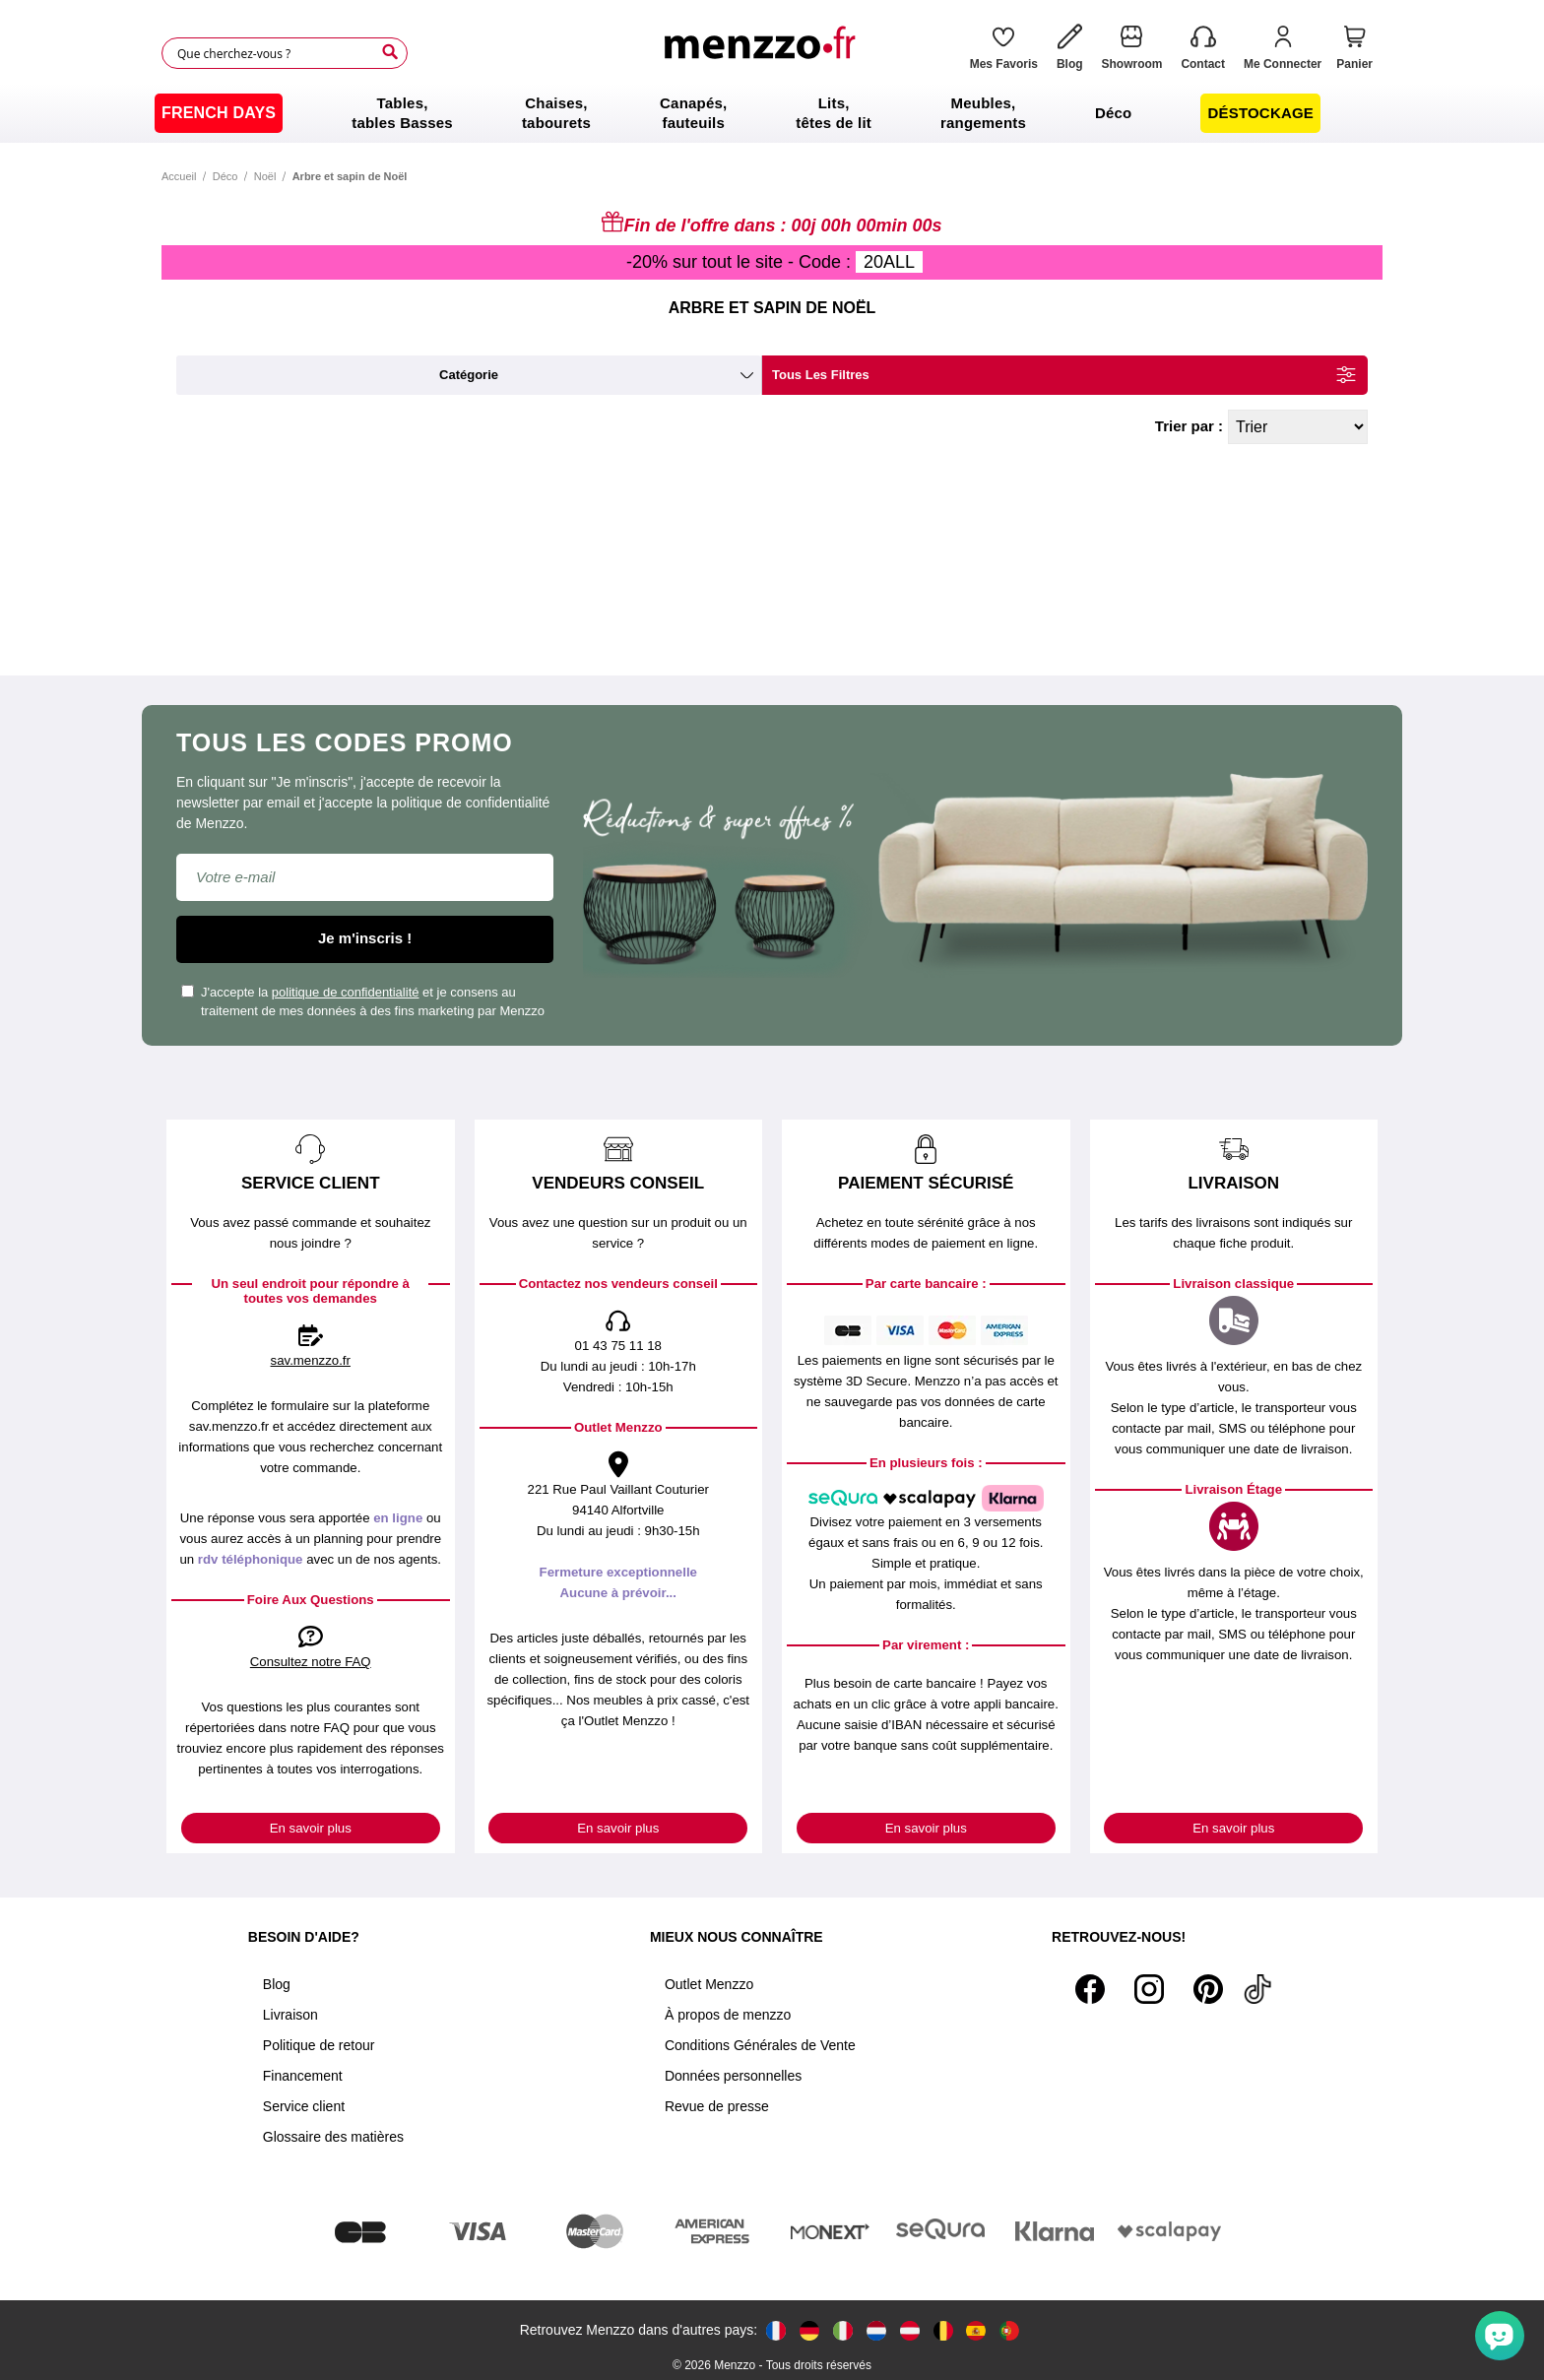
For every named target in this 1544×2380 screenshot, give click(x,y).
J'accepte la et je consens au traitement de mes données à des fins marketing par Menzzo (363, 1002)
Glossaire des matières (333, 2137)
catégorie (468, 374)
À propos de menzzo (728, 2015)
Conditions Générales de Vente (760, 2045)
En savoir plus (311, 1828)
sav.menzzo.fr (311, 1360)
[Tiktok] (1257, 1989)
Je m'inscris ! (365, 938)
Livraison (290, 2015)
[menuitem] (219, 113)
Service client (304, 2106)
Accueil (178, 176)
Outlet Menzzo (709, 1984)
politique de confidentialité (345, 992)
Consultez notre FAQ (310, 1661)
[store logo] (765, 53)
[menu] (772, 113)
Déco (225, 176)
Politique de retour (319, 2045)
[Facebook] (1090, 1989)
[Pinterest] (1208, 1989)
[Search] (390, 52)
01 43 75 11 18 (618, 1345)
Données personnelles (733, 2076)
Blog (276, 1984)
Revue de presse (717, 2106)
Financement (303, 2076)
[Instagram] (1149, 1989)
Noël (265, 176)
